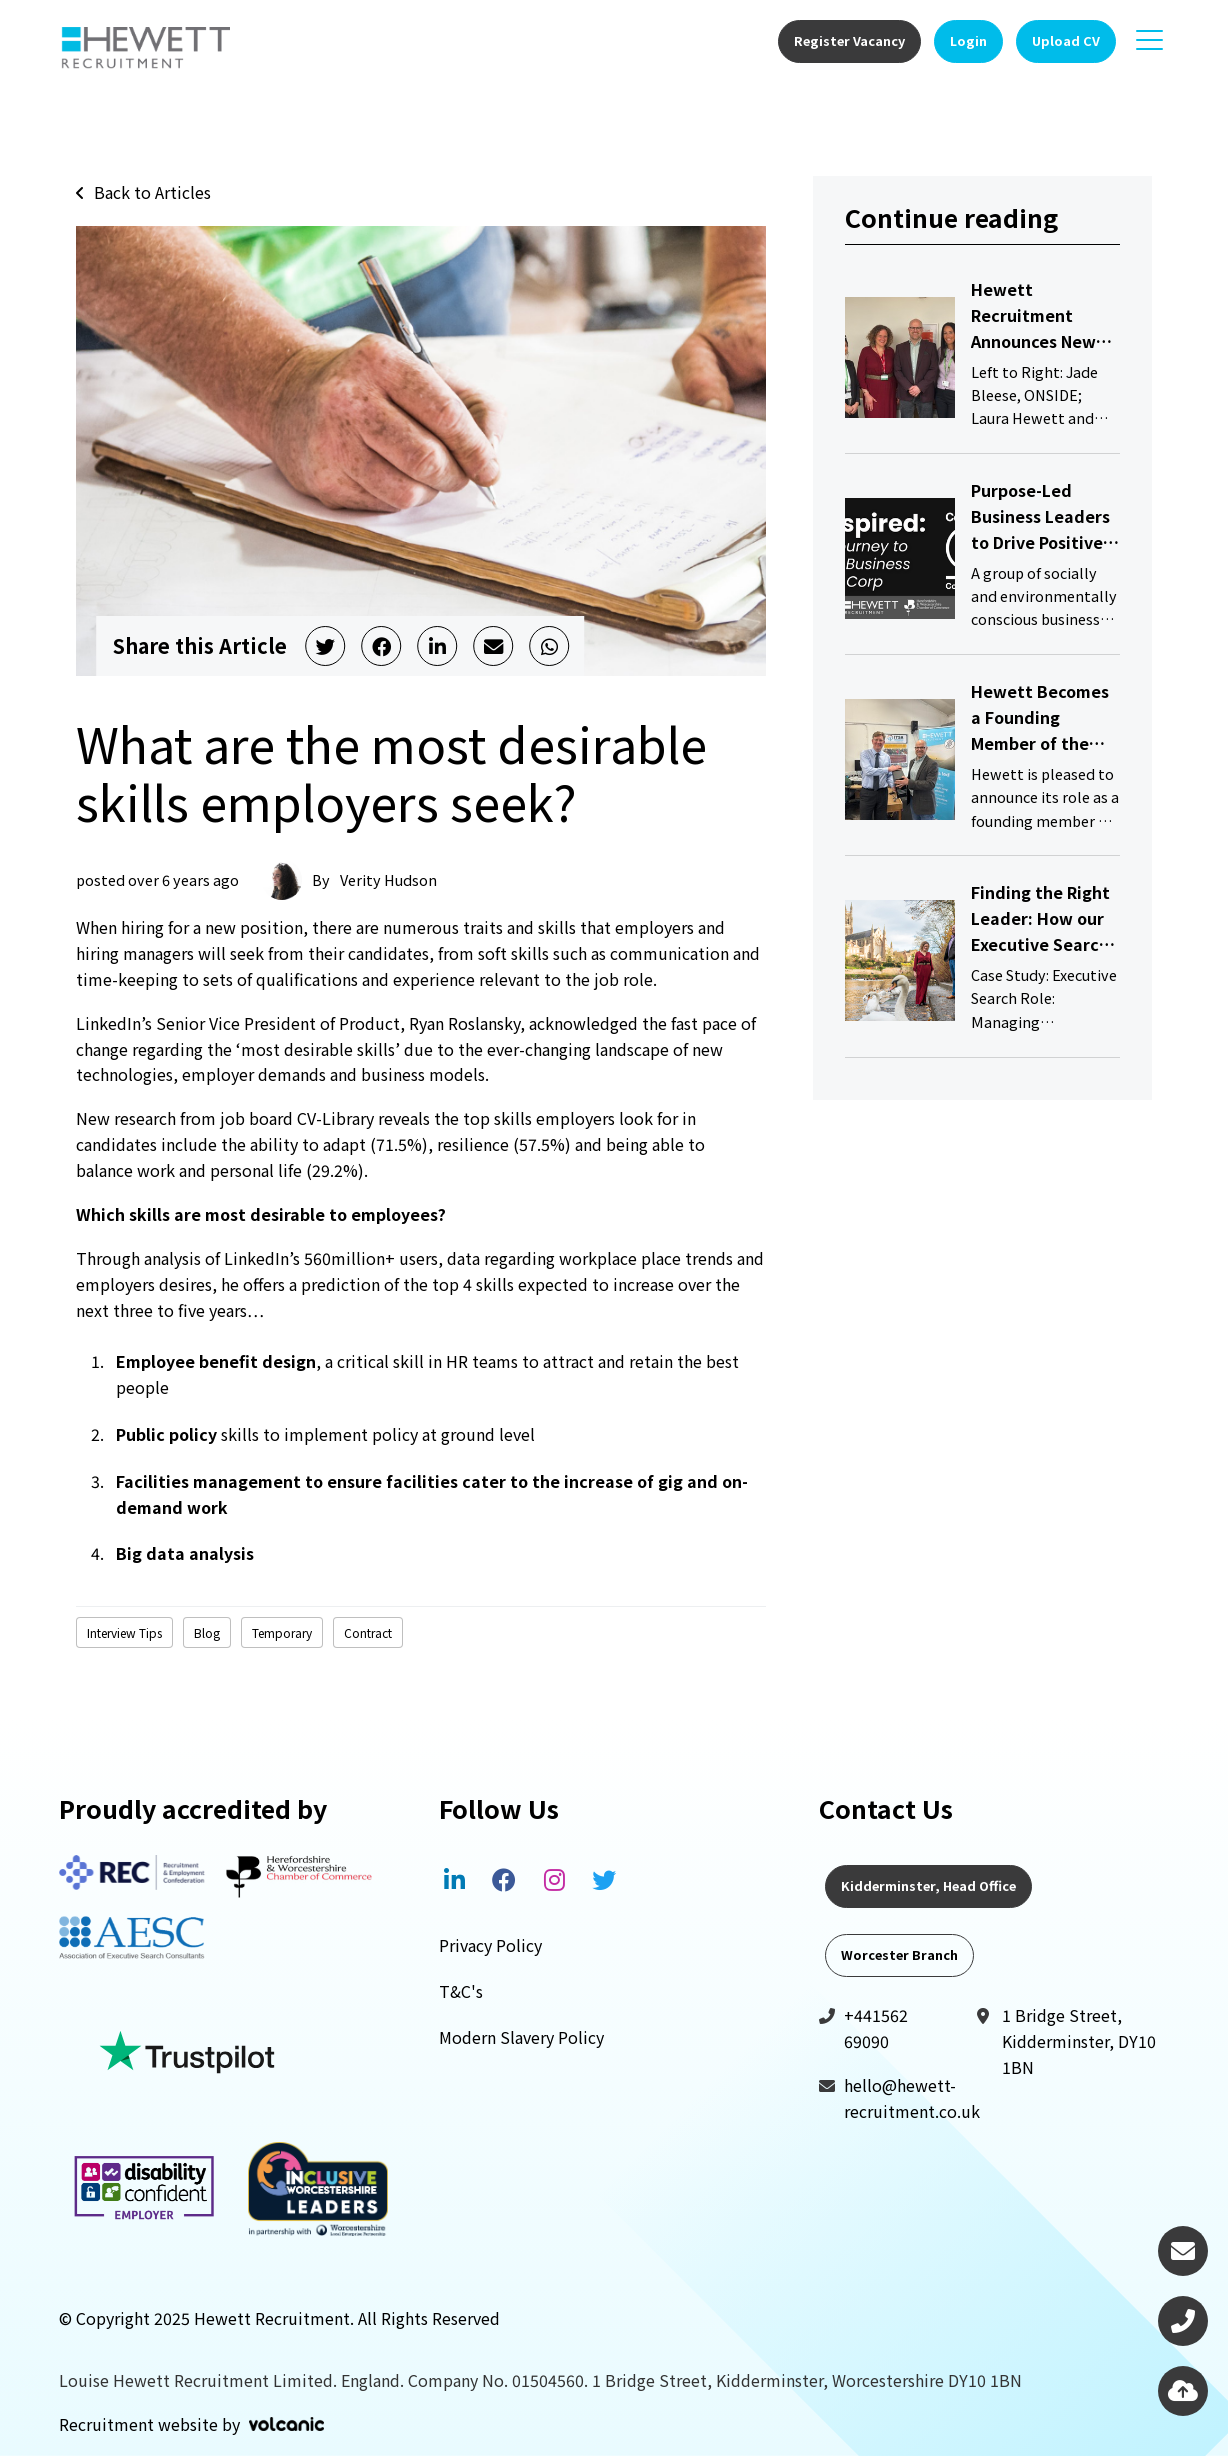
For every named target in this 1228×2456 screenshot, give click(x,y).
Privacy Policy (490, 1945)
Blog (207, 1632)
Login (968, 40)
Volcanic (286, 2424)
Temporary (282, 1632)
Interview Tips (124, 1632)
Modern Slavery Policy (521, 2037)
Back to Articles (152, 192)
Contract (368, 1632)
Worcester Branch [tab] (899, 1954)
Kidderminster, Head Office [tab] (928, 1885)
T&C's (461, 1991)
